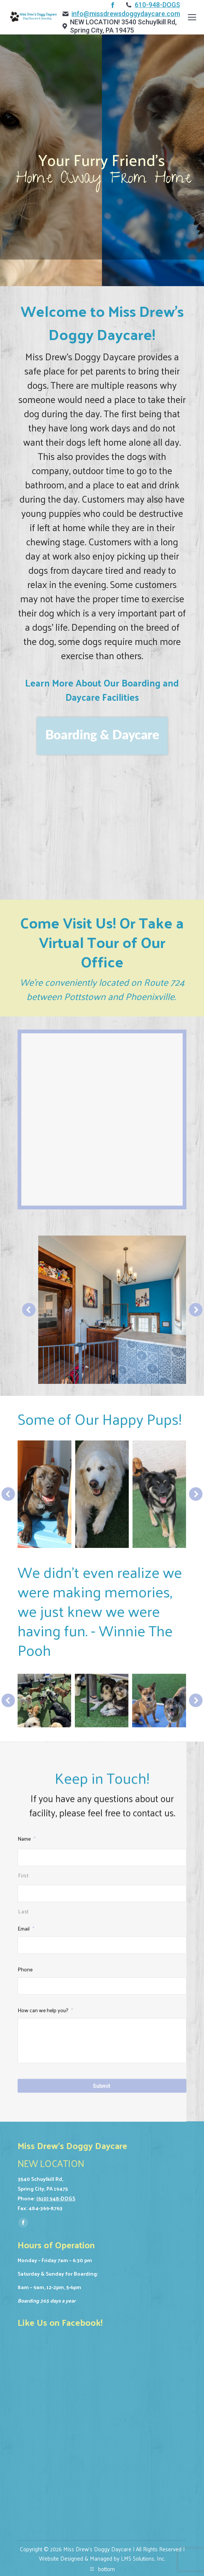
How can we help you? (45, 2343)
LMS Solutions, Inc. (143, 2558)
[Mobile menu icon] (192, 17)
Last (23, 2244)
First (23, 2208)
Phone (25, 2302)
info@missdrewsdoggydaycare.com (125, 14)
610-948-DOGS (157, 5)
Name (27, 2171)
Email (26, 2261)
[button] (29, 1309)
